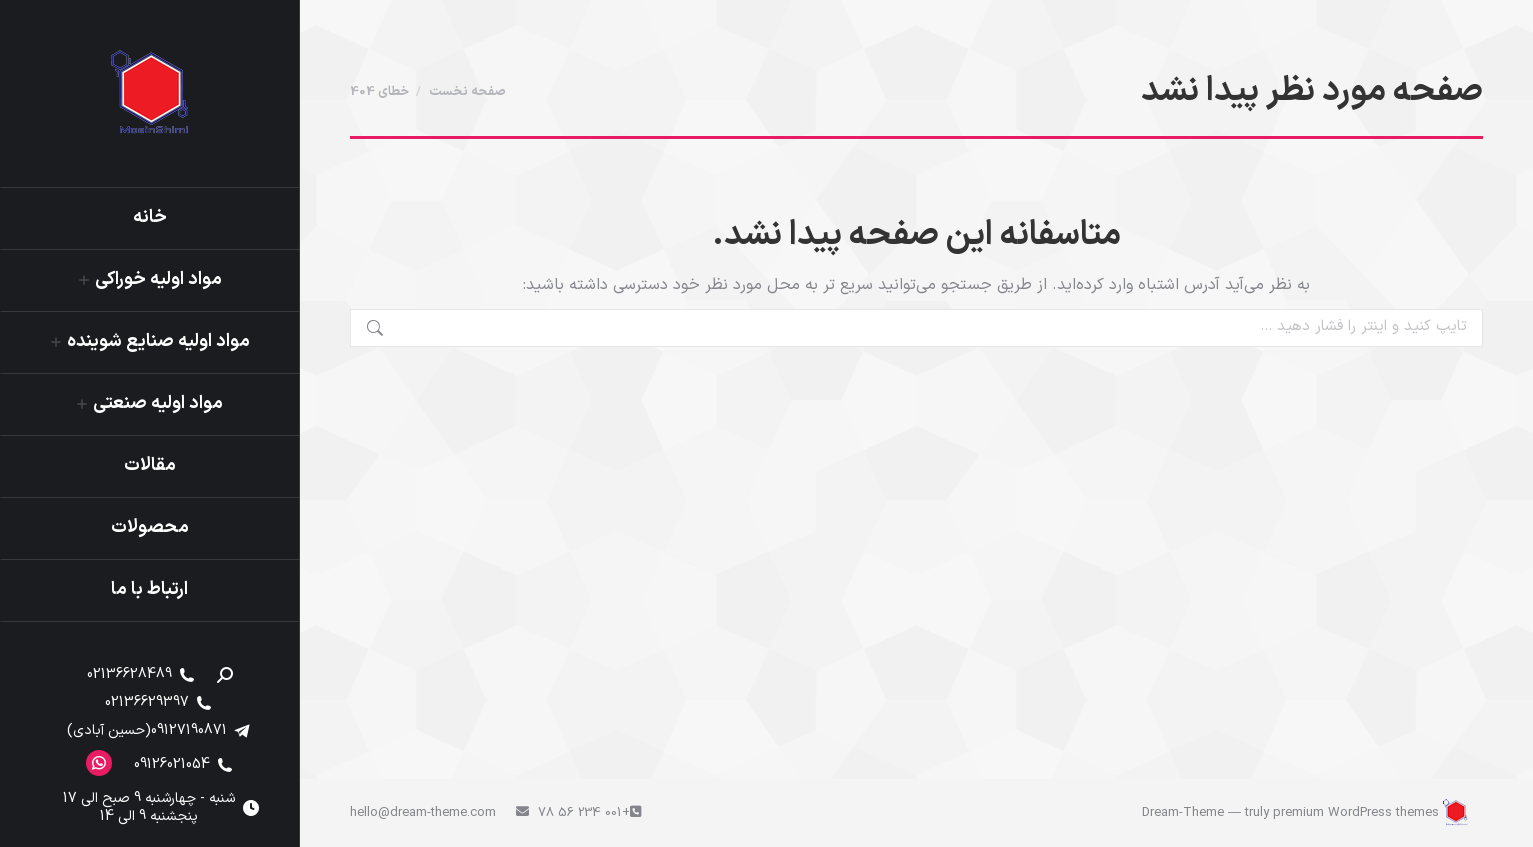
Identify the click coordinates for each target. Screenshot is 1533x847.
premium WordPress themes (1356, 813)
